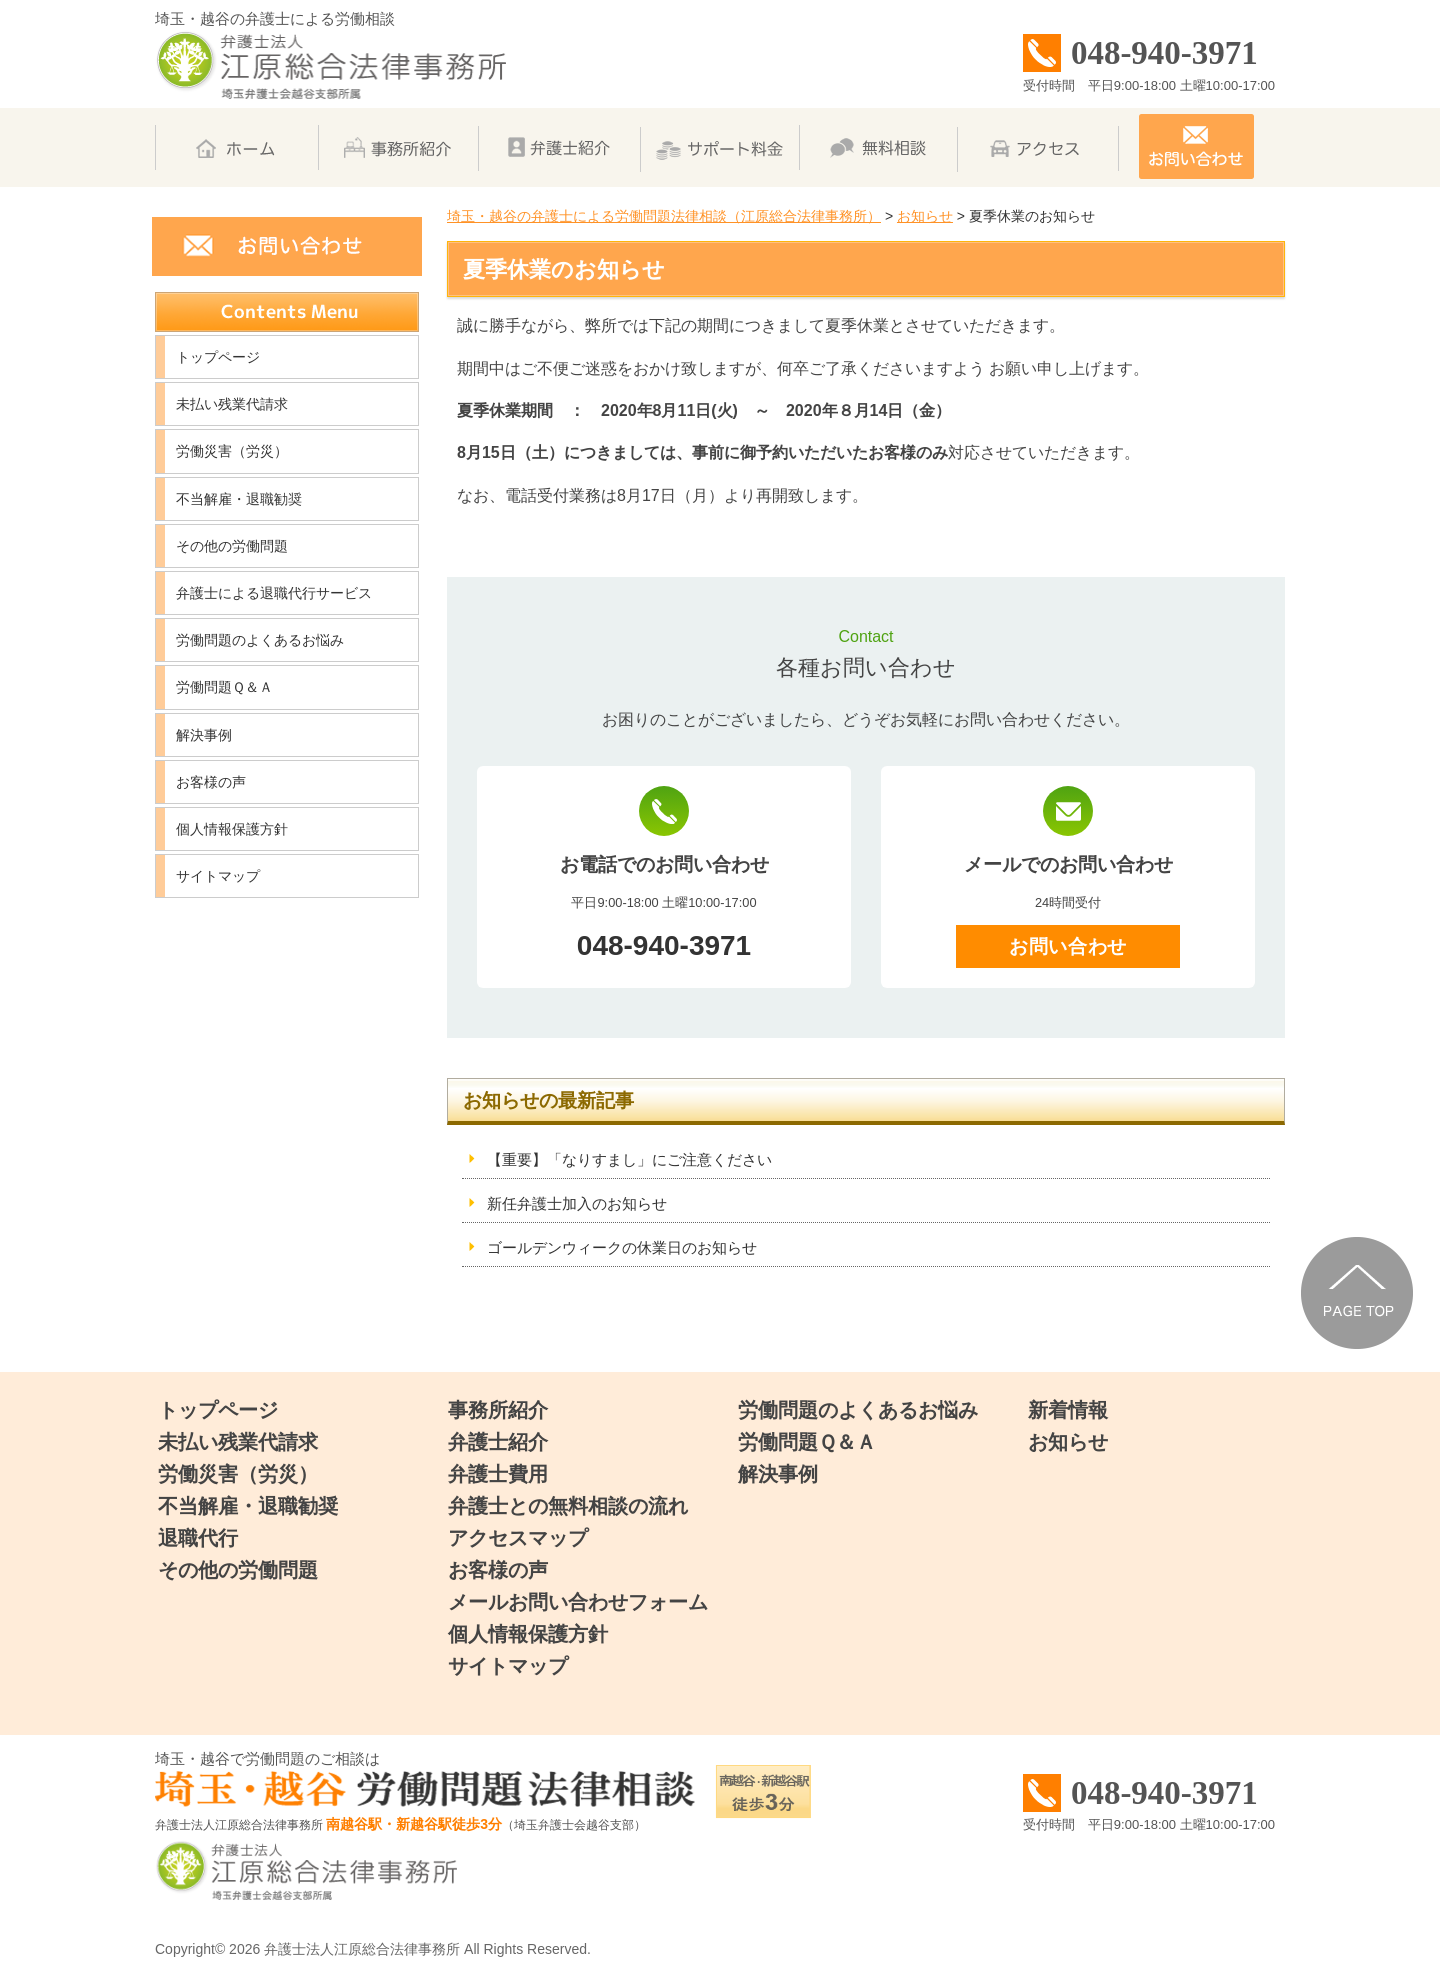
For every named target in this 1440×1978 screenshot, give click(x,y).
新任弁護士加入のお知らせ (577, 1203)
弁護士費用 (498, 1474)
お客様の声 (211, 782)
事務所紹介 (498, 1410)
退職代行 (198, 1538)
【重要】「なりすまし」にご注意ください (629, 1159)
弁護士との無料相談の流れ (568, 1506)
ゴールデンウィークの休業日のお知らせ (622, 1247)
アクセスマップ (518, 1538)
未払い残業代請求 (232, 404)
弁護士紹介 (498, 1442)
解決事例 (204, 735)
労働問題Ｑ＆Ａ (224, 687)
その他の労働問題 (232, 546)
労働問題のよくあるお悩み (260, 640)
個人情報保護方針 (232, 829)
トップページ (218, 357)
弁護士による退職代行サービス (274, 593)
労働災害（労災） (232, 451)
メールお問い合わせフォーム (578, 1602)
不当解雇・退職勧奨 (239, 499)
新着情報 (1068, 1410)
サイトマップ (218, 876)
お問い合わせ (1067, 946)
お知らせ (1068, 1442)
